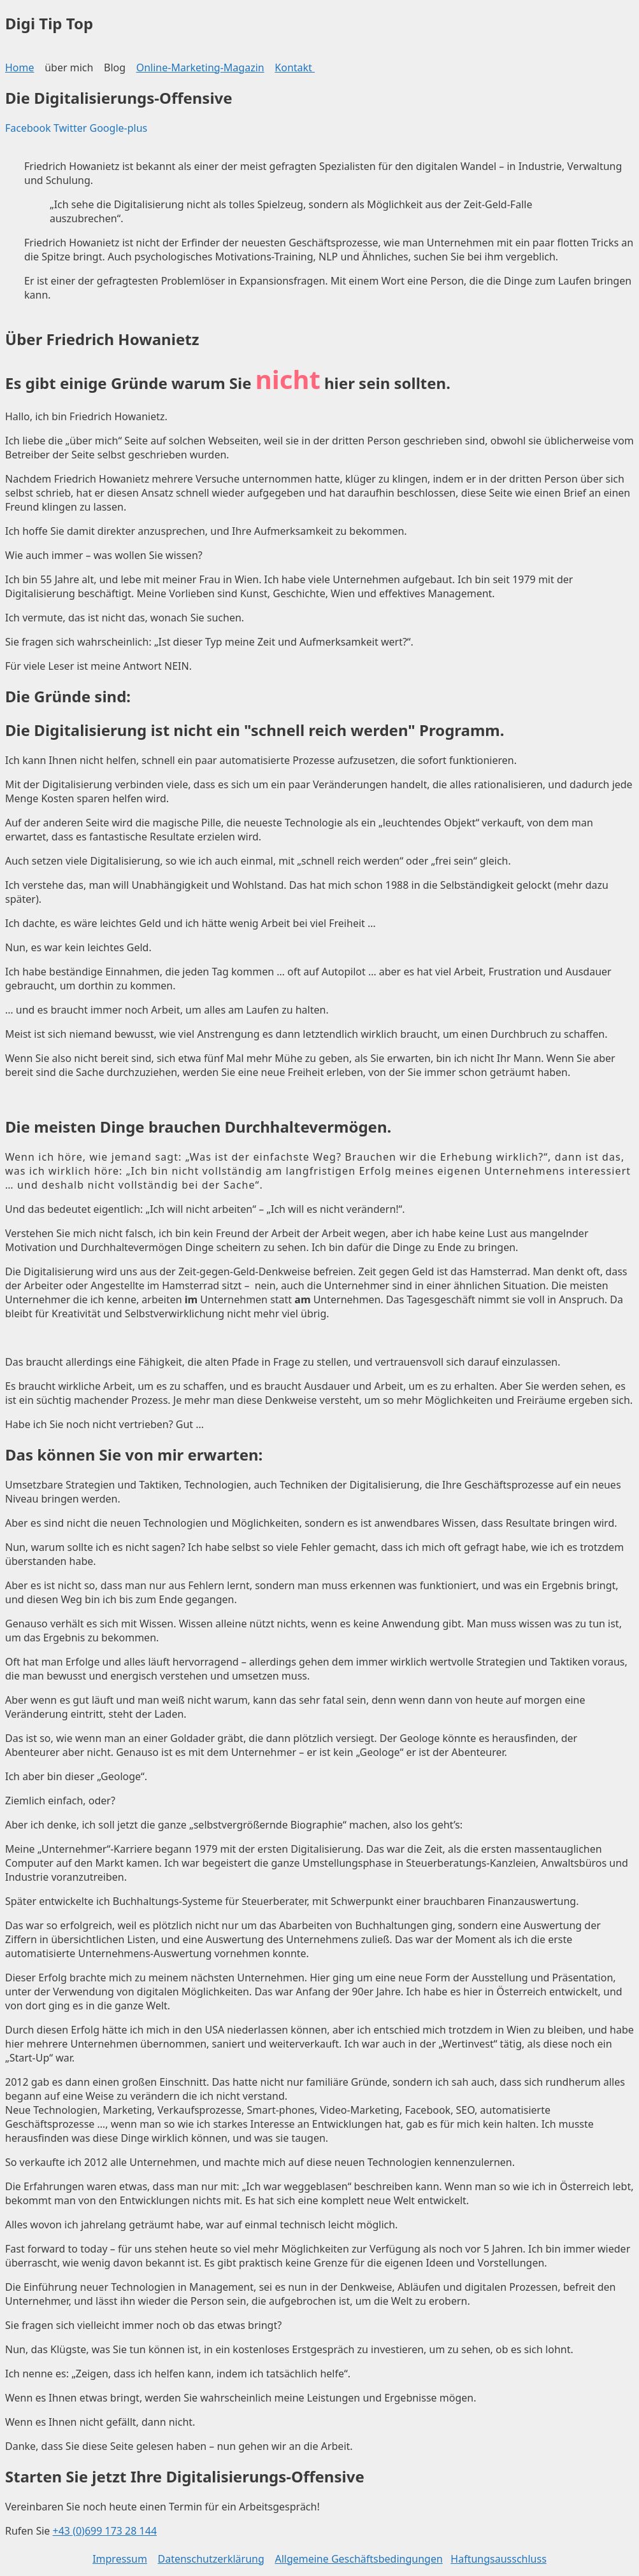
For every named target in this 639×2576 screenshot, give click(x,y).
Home (19, 67)
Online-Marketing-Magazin (200, 67)
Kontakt (295, 67)
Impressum (119, 2559)
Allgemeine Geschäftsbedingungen (358, 2559)
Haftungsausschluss (498, 2559)
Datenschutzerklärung (211, 2559)
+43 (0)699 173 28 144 (105, 2531)
